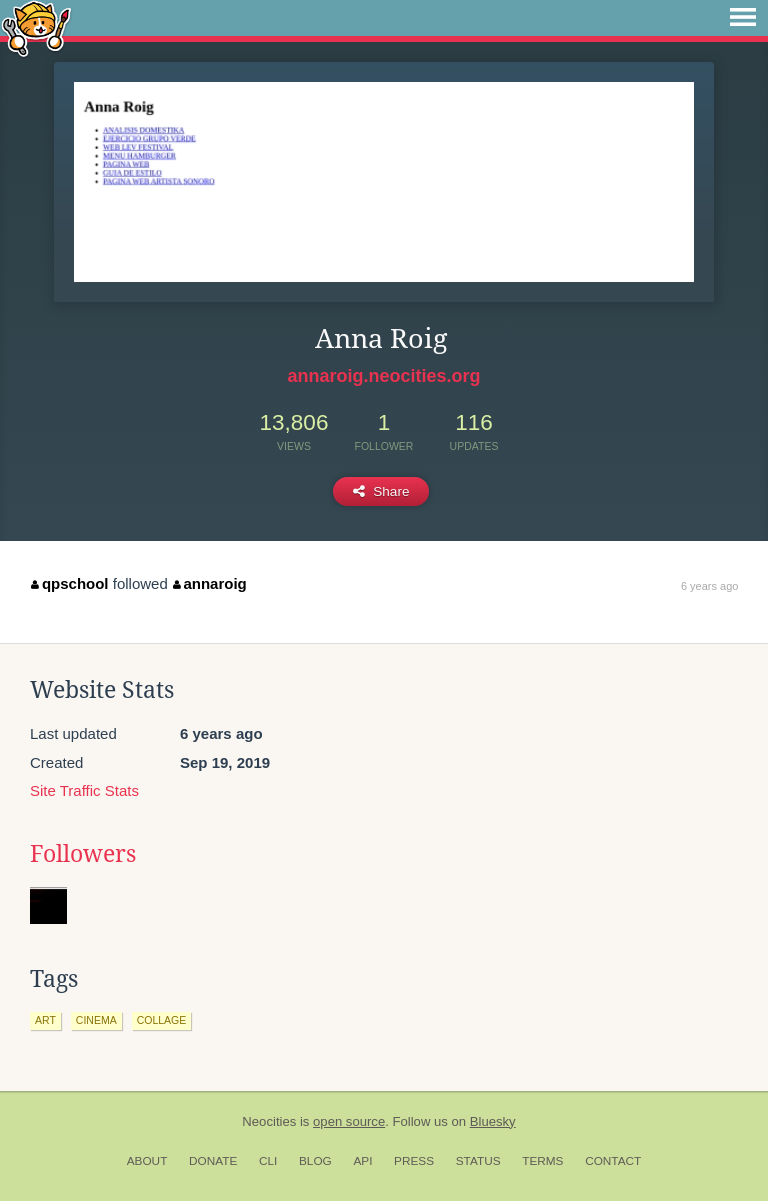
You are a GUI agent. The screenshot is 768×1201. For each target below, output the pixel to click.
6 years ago (709, 586)
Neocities (269, 1121)
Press (414, 1161)
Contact (613, 1161)
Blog (315, 1161)
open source (349, 1121)
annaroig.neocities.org (383, 376)
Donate (213, 1161)
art (45, 1020)
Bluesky (493, 1121)
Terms (542, 1161)
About (147, 1161)
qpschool (69, 583)
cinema (96, 1020)
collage (162, 1020)
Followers (83, 854)
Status (478, 1161)
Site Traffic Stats (84, 790)
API (362, 1161)
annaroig (210, 583)
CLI (268, 1161)
